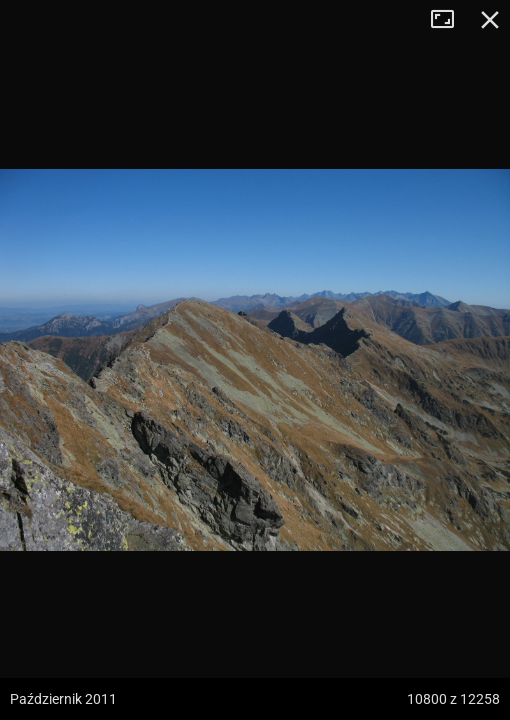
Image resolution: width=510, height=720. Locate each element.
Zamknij (490, 20)
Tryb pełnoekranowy (450, 20)
